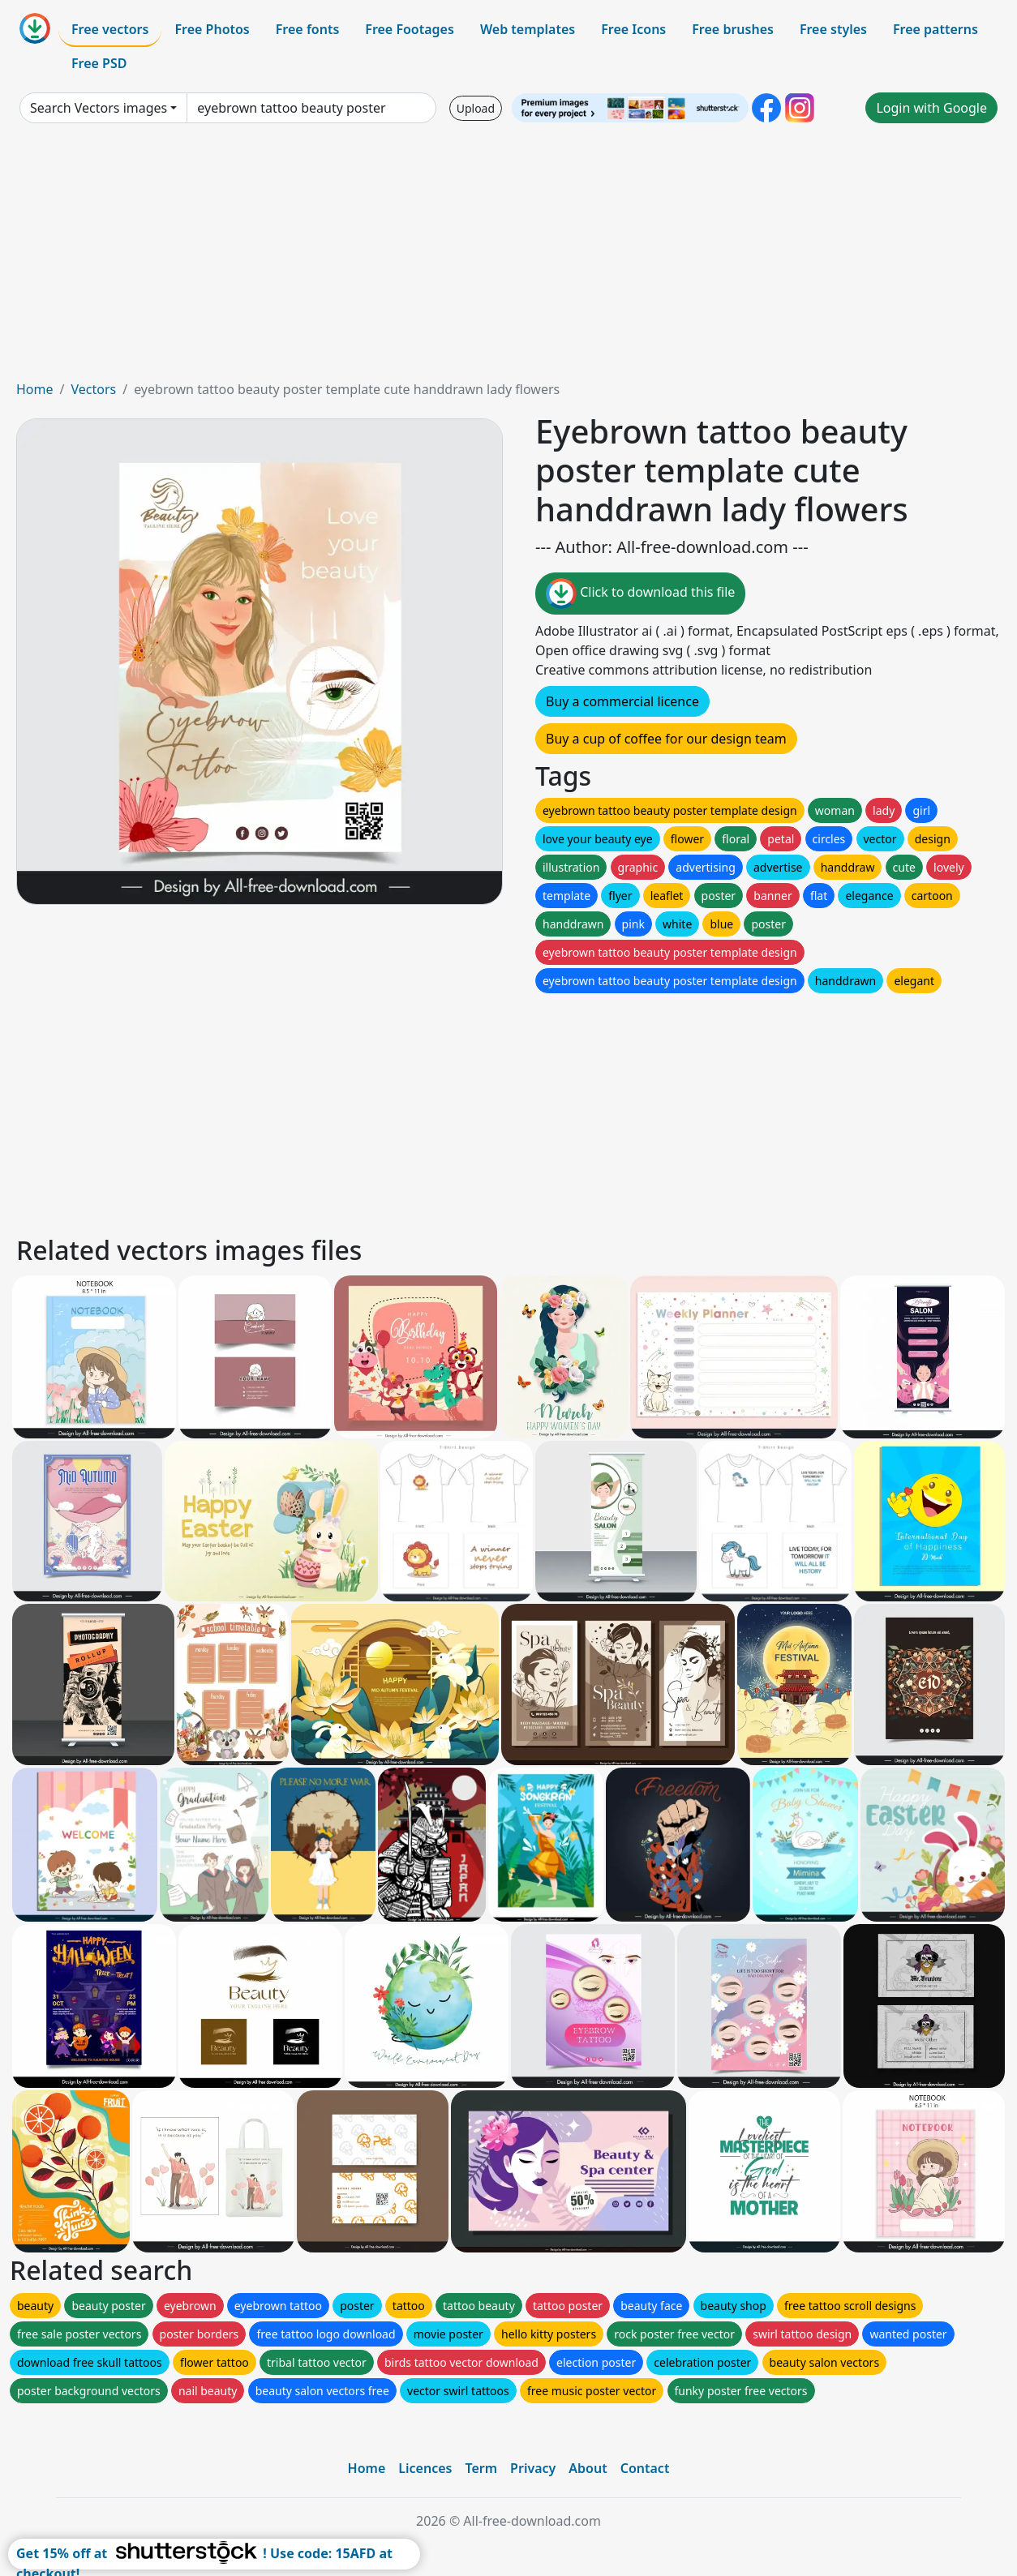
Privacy (533, 2468)
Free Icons (633, 29)
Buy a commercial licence (622, 701)
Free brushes (733, 29)
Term (481, 2468)
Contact (645, 2468)
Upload (476, 108)
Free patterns (935, 29)
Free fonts (308, 29)
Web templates (527, 29)
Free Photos (211, 29)
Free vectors (109, 29)
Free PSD (99, 63)
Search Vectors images (98, 108)
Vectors (93, 389)
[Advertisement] (508, 257)
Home (35, 389)
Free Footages (409, 29)
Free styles (833, 29)
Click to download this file (640, 593)
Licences (425, 2468)
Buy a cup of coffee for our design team (666, 739)
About (588, 2468)
